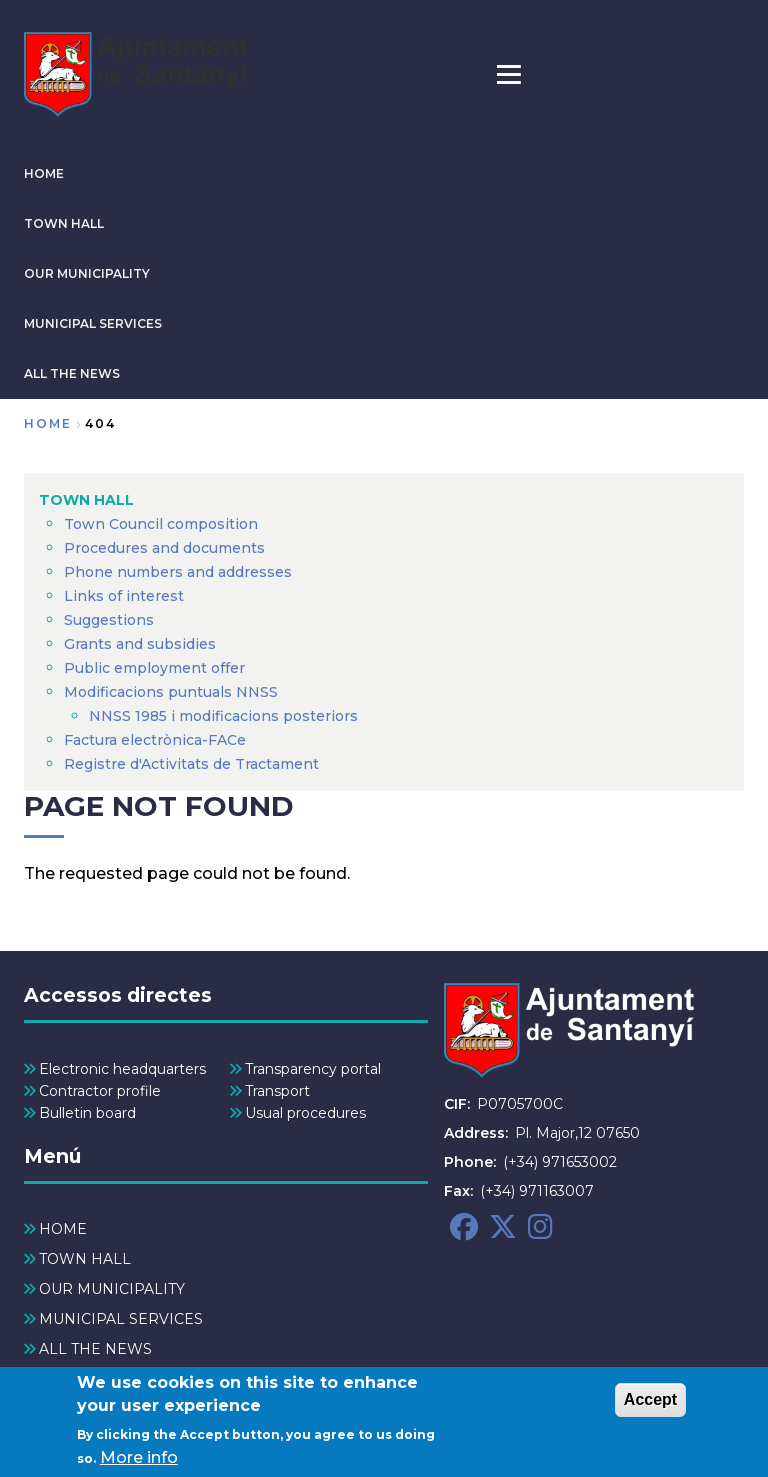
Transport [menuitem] (277, 1091)
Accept (650, 1406)
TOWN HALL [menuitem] (86, 500)
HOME (44, 173)
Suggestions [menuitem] (109, 620)
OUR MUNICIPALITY (87, 273)
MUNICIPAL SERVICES (93, 323)
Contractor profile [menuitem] (100, 1091)
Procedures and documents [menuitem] (164, 548)
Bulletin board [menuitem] (87, 1113)
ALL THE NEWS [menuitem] (95, 1349)
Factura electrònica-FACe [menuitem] (155, 740)
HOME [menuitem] (63, 1229)
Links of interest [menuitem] (124, 596)
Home (48, 423)
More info (139, 1463)
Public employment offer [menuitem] (154, 668)
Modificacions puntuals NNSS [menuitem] (171, 692)
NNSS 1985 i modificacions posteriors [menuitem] (225, 716)
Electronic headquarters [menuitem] (122, 1069)
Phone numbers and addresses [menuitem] (178, 572)
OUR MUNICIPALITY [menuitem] (112, 1289)
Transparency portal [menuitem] (313, 1069)
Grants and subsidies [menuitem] (140, 644)
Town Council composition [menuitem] (161, 524)
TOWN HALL (64, 223)
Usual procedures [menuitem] (305, 1113)
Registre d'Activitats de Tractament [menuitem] (191, 764)
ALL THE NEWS (72, 373)
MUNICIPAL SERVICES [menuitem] (121, 1319)
